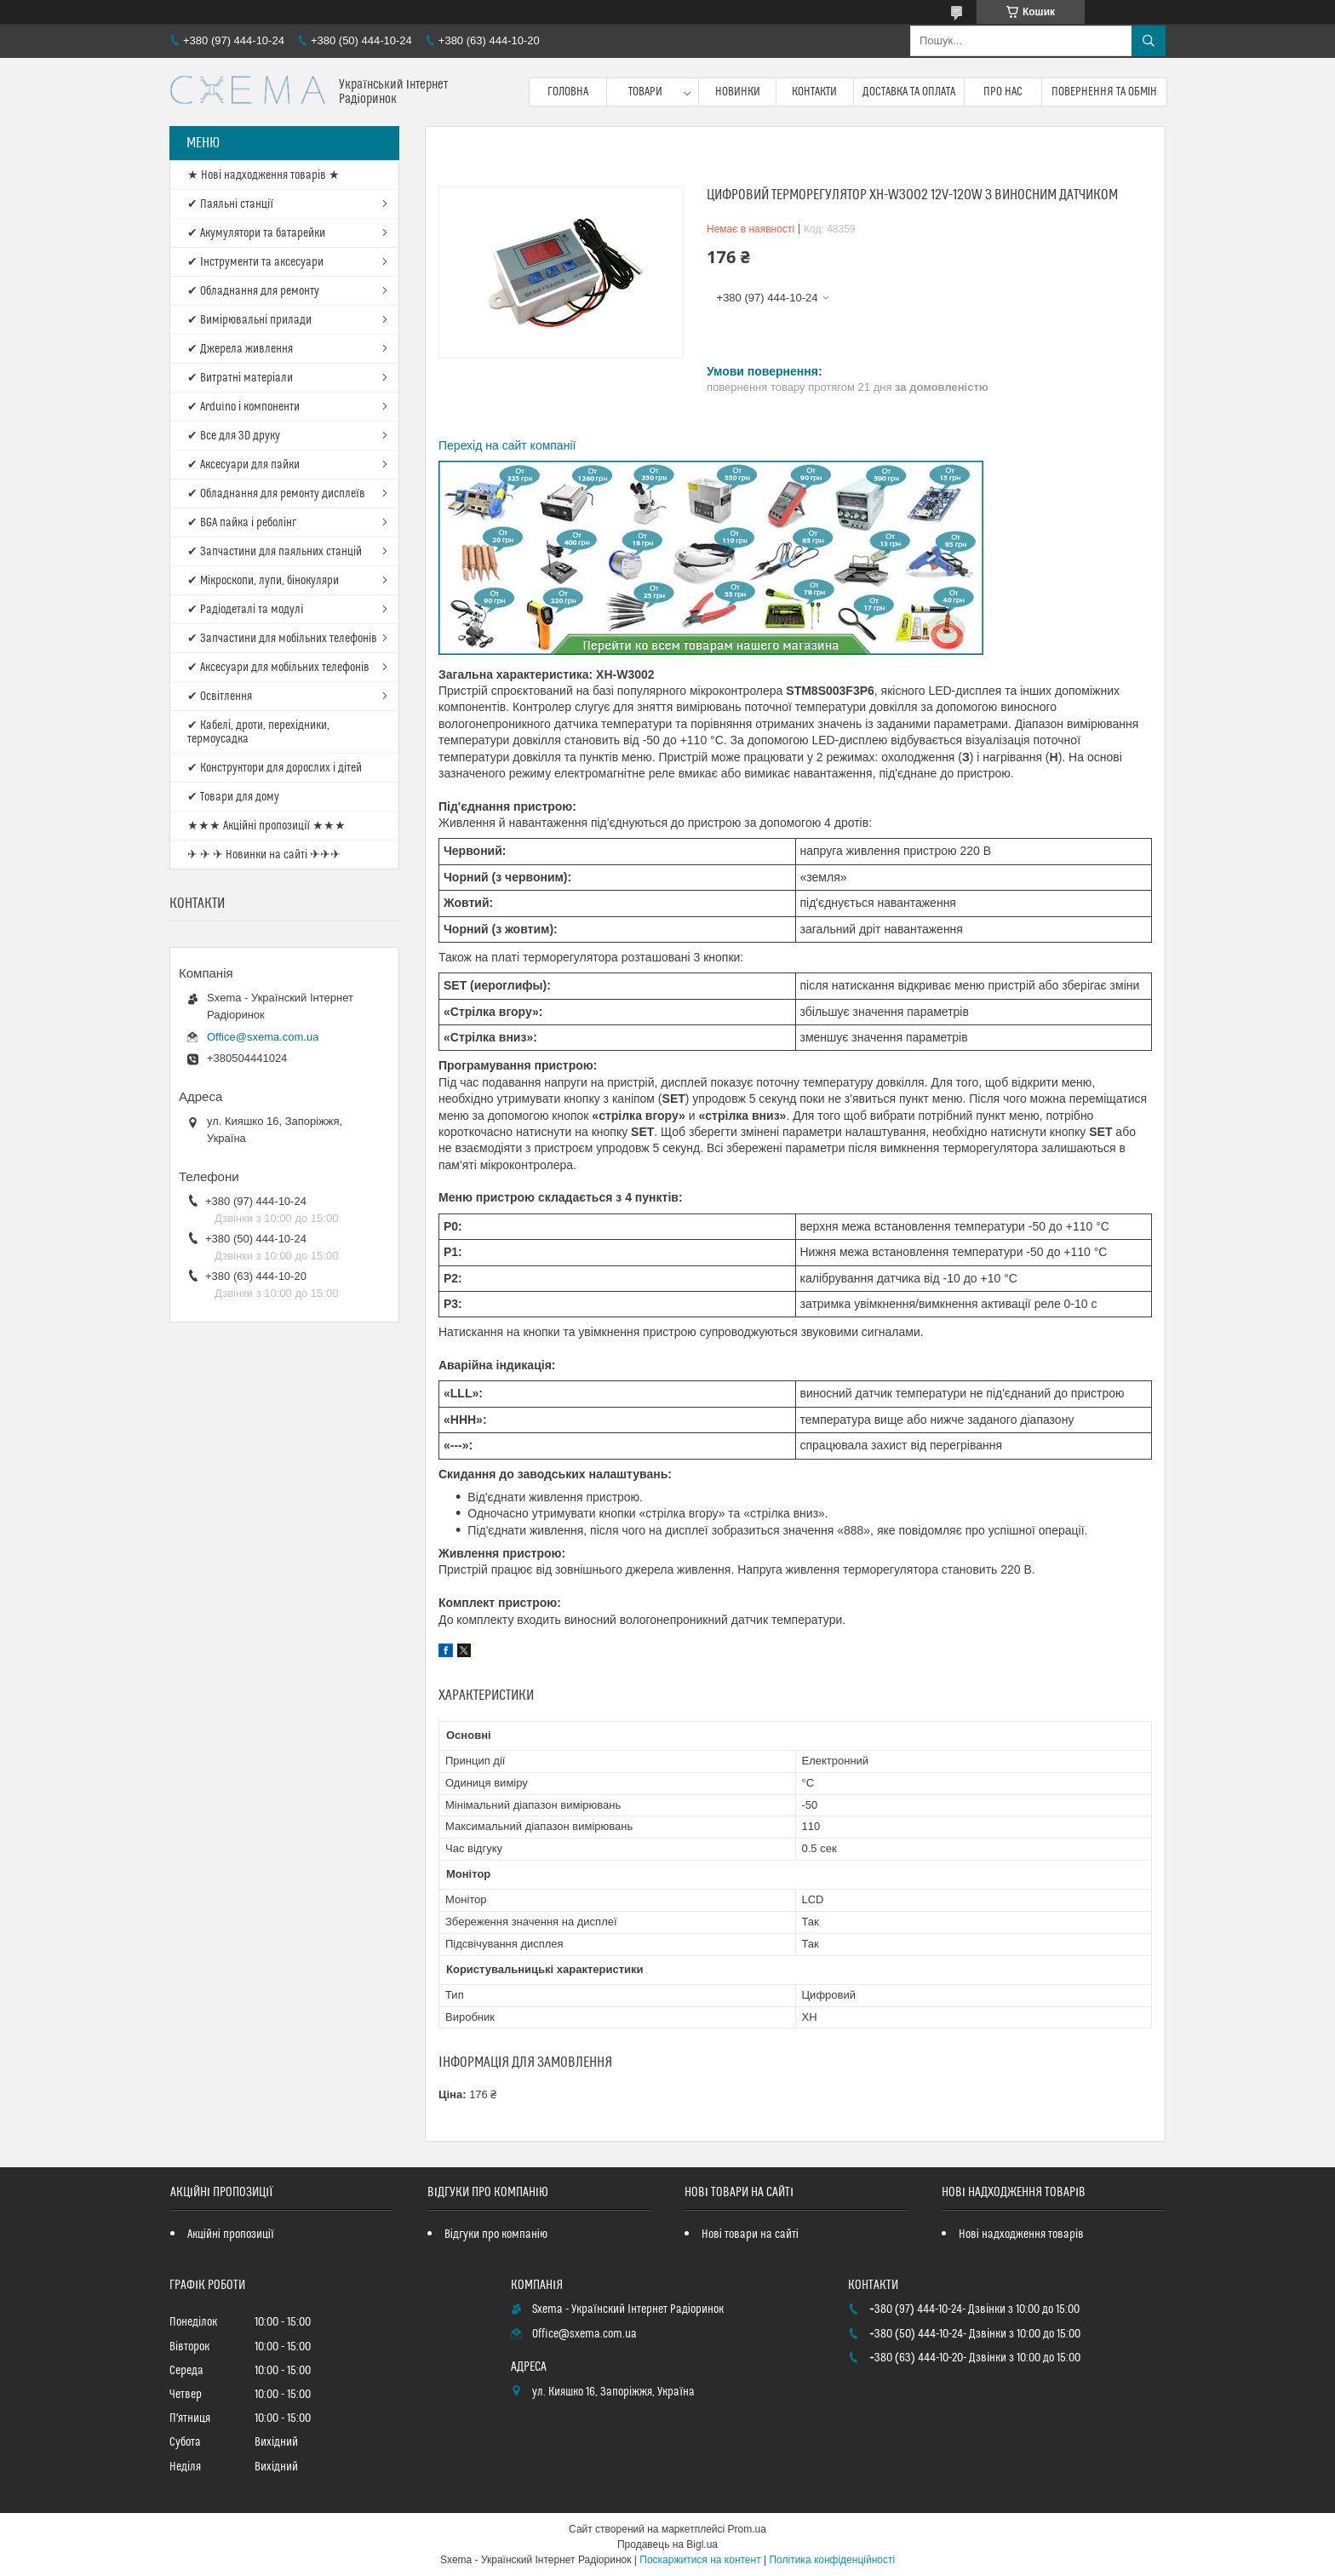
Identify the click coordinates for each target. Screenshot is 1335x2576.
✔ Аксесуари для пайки (243, 465)
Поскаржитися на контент (699, 2560)
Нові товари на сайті (750, 2234)
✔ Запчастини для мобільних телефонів (282, 638)
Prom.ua (747, 2529)
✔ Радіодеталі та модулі (245, 610)
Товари (645, 92)
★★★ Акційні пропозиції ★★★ (266, 826)
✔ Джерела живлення (240, 349)
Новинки (737, 92)
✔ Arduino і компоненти (243, 407)
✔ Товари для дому (233, 797)
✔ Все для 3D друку (233, 436)
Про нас (1003, 92)
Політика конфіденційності (832, 2560)
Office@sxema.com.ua (262, 1036)
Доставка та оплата (908, 92)
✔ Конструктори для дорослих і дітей (274, 768)
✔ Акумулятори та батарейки (256, 233)
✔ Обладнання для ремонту (253, 291)
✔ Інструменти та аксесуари (255, 262)
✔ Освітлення (219, 696)
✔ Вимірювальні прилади (249, 320)
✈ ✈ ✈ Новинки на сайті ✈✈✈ (264, 855)
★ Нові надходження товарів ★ (263, 175)
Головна (567, 92)
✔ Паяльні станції (230, 204)
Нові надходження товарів (1021, 2234)
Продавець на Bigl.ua (667, 2544)
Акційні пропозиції (230, 2234)
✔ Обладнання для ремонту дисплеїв (276, 494)
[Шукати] (1149, 41)
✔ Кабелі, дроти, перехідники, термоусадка (258, 732)
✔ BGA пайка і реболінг (241, 523)
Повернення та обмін (1104, 92)
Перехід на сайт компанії (507, 445)
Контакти (814, 92)
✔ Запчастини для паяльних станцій (274, 552)
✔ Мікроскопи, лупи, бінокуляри (263, 581)
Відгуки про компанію (495, 2234)
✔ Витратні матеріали (240, 378)
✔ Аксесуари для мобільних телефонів (278, 667)
